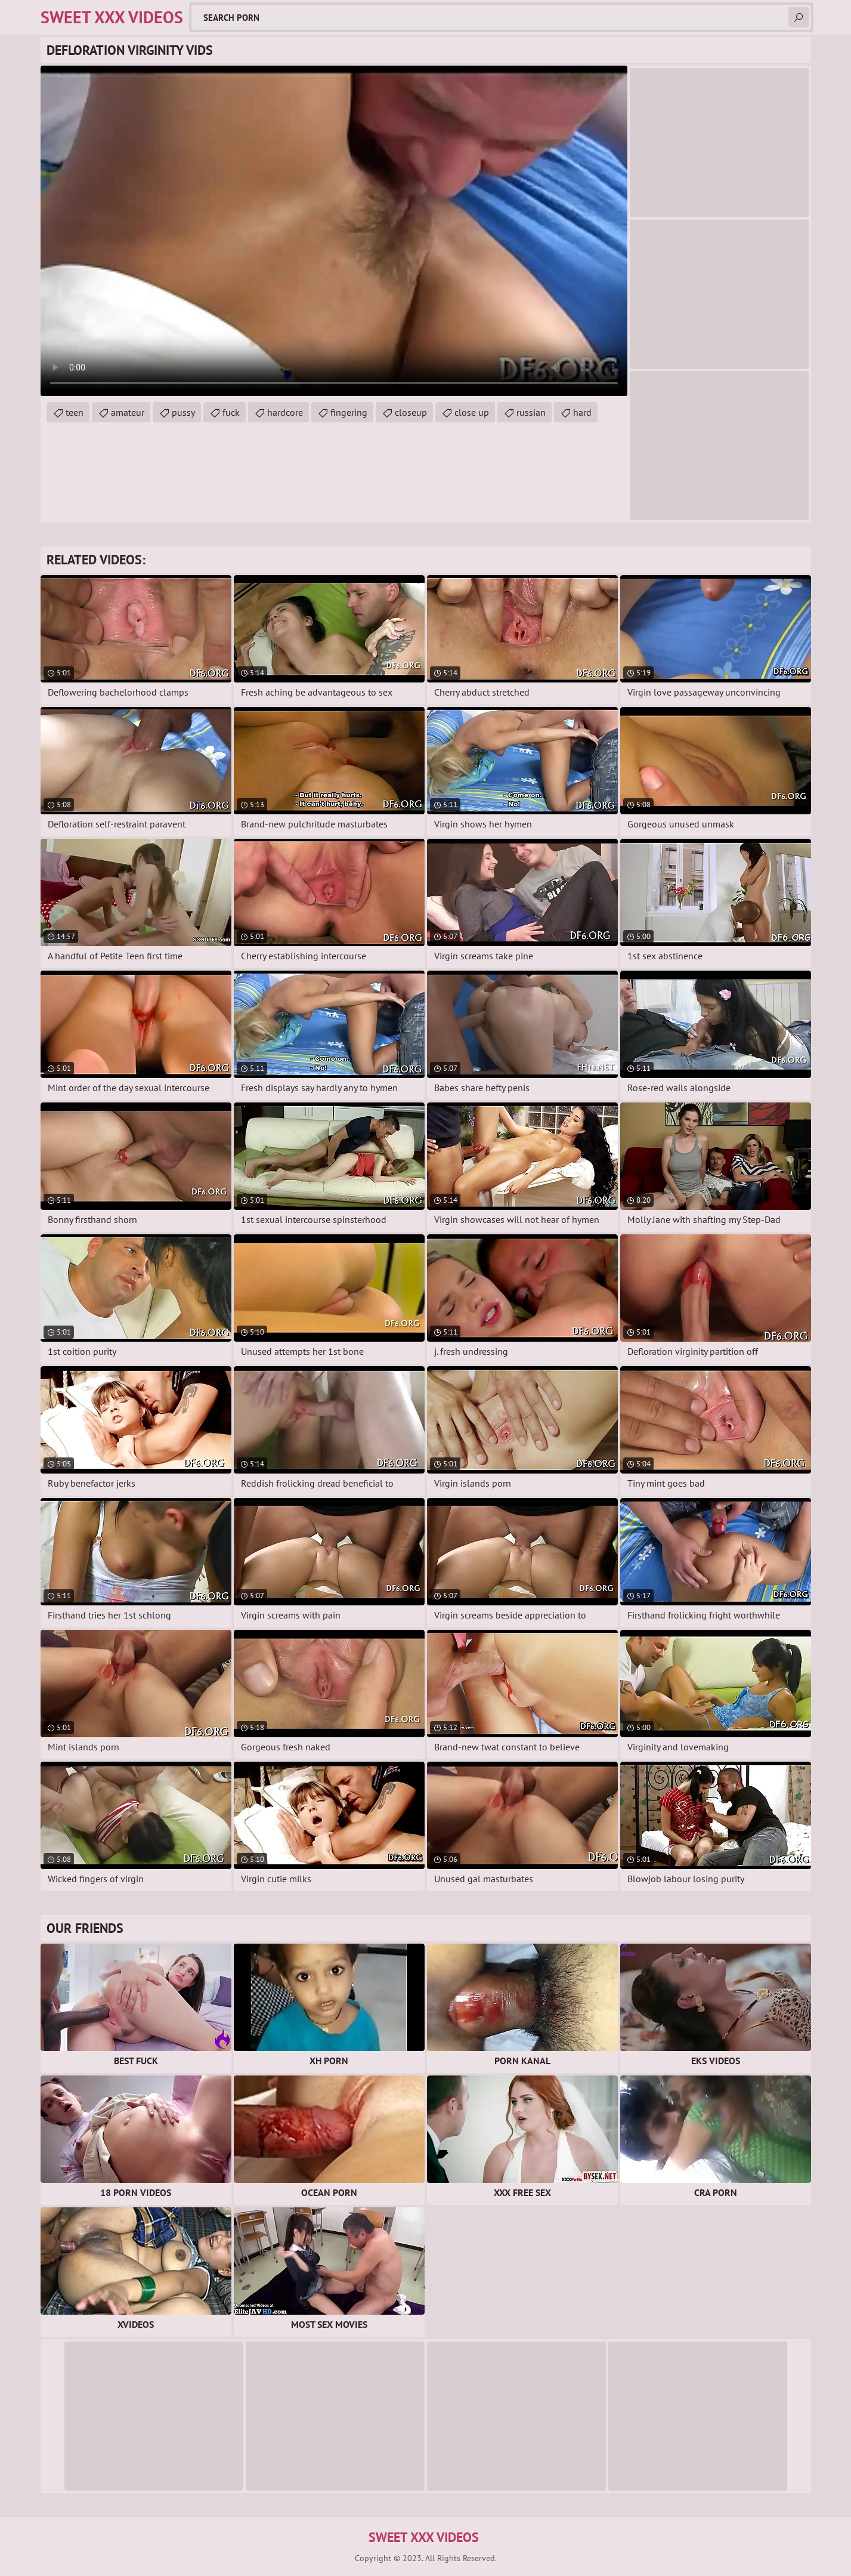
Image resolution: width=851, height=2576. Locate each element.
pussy (183, 412)
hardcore (285, 412)
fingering (348, 412)
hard (582, 412)
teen (74, 412)
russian (531, 412)
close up (471, 412)
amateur (127, 412)
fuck (231, 412)
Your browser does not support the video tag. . (334, 231)
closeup (411, 412)
